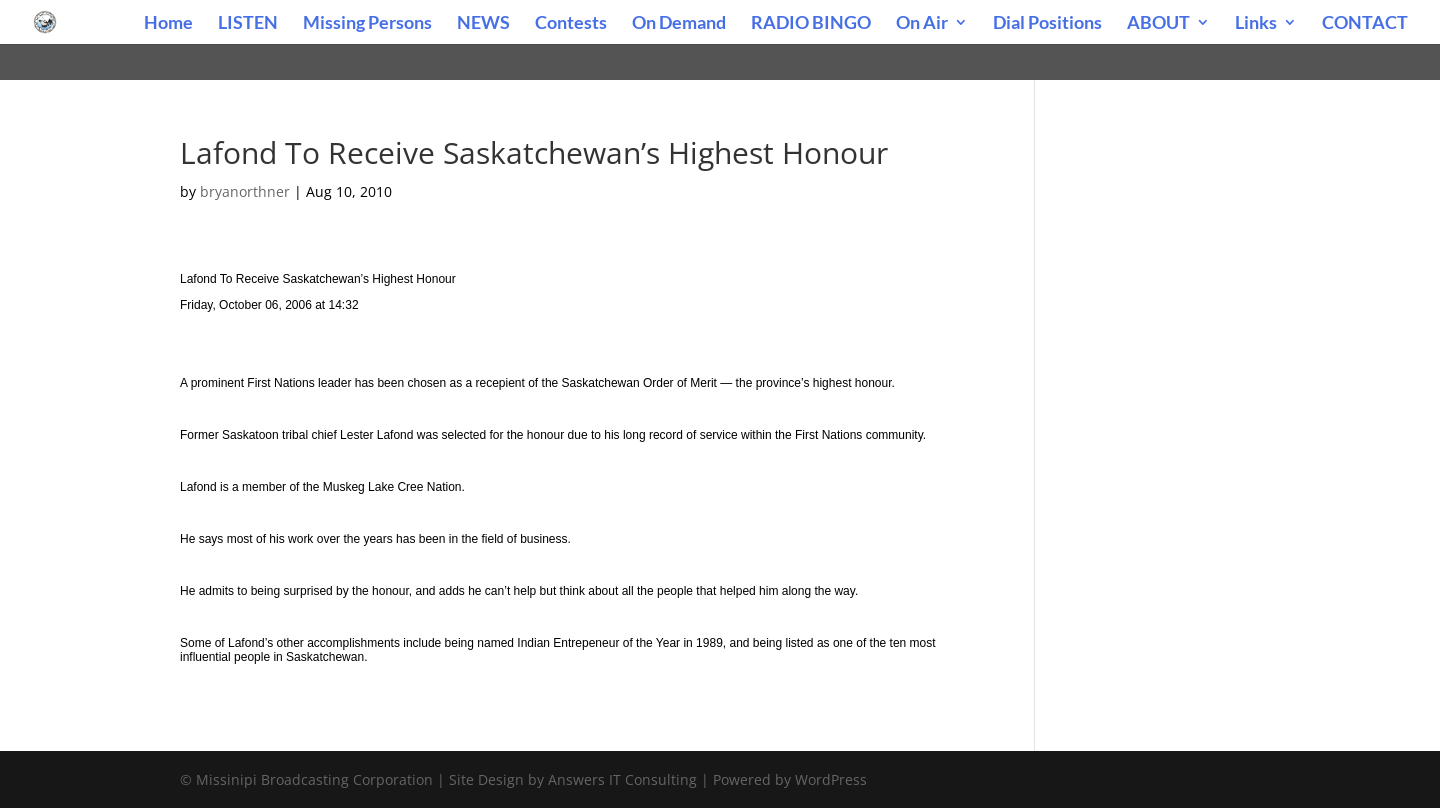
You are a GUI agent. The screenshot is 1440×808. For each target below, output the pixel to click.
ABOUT (1158, 24)
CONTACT (1365, 24)
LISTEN (248, 24)
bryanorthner (245, 191)
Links (1256, 24)
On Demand (679, 24)
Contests (571, 24)
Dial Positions (1047, 24)
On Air (922, 24)
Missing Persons (367, 24)
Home (168, 24)
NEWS (483, 24)
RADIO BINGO (811, 24)
